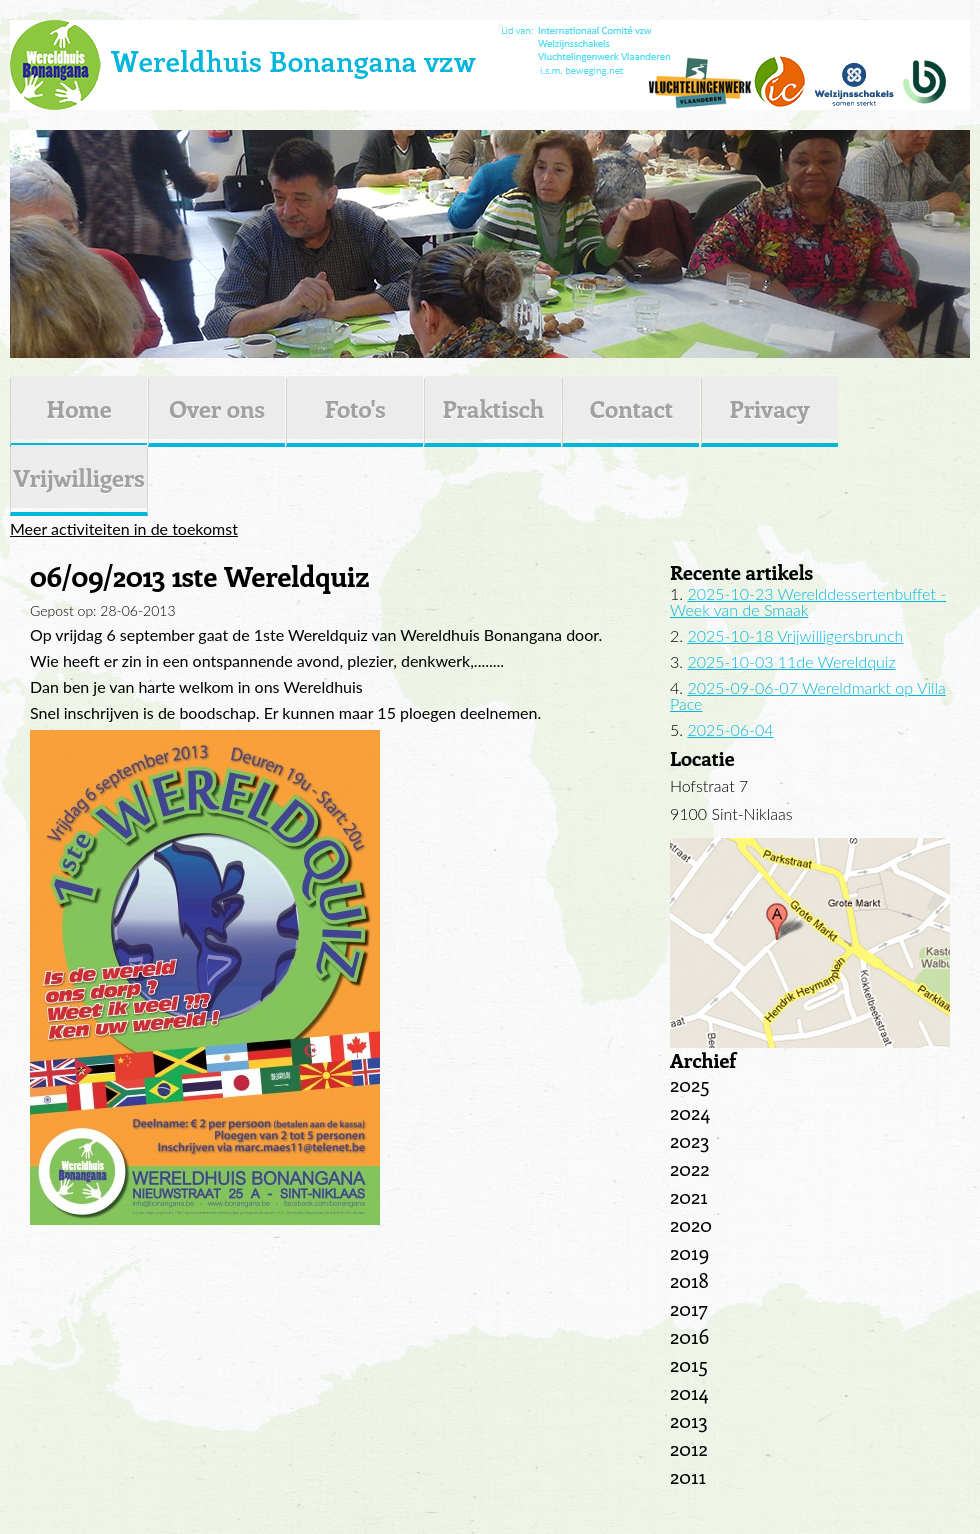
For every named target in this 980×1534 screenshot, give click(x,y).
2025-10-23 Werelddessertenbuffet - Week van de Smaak (808, 601)
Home (78, 408)
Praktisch (493, 408)
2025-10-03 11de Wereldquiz (791, 661)
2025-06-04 (730, 729)
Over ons (217, 408)
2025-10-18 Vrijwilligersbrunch (795, 635)
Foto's (355, 408)
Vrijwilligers (78, 477)
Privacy (770, 408)
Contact (631, 408)
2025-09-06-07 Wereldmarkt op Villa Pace (808, 695)
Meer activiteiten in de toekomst (124, 529)
